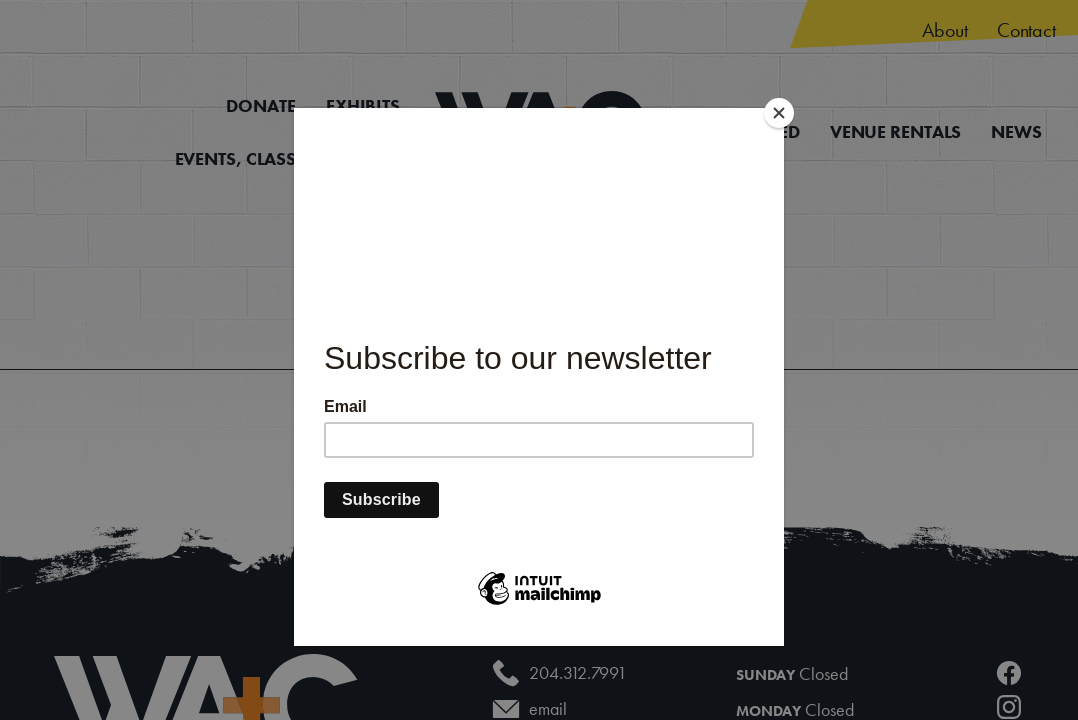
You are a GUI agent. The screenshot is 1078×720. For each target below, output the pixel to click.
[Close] (779, 113)
